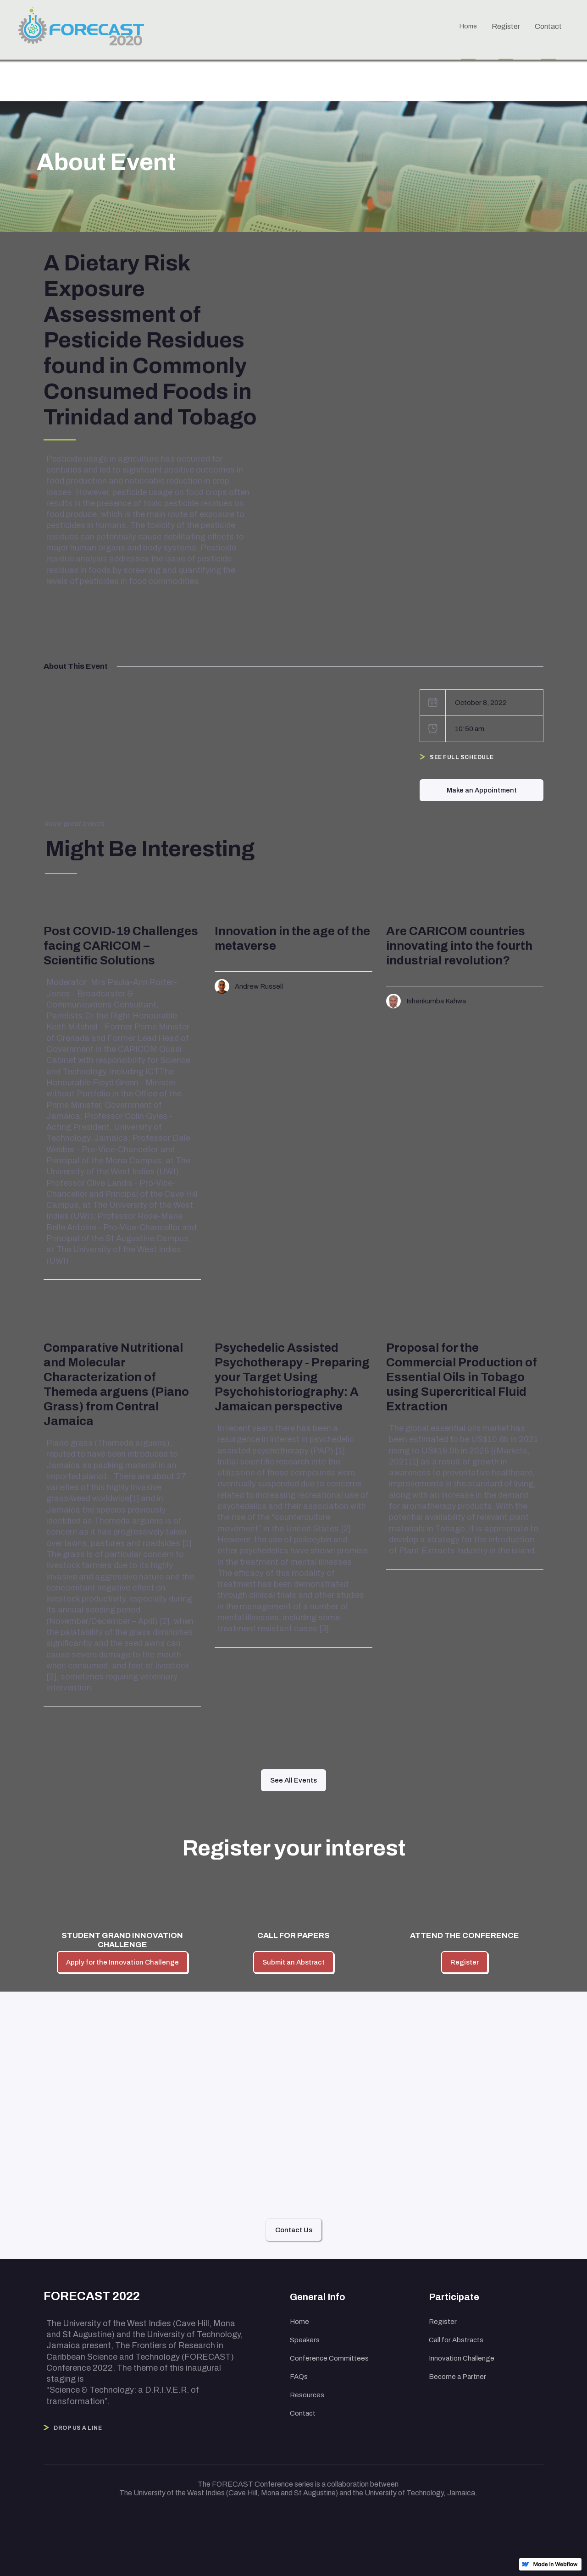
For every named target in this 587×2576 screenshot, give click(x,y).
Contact (303, 2413)
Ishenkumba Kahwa (436, 1001)
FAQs (299, 2376)
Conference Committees (329, 2358)
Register (464, 1962)
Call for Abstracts (456, 2340)
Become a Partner (457, 2376)
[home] (85, 28)
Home (299, 2321)
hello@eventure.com (290, 2140)
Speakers (305, 2340)
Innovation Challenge (461, 2358)
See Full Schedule (462, 757)
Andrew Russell (259, 986)
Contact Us (293, 2230)
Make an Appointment (482, 790)
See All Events (293, 1780)
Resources (307, 2395)
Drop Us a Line (78, 2428)
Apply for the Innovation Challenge (122, 1962)
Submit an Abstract (293, 1962)
